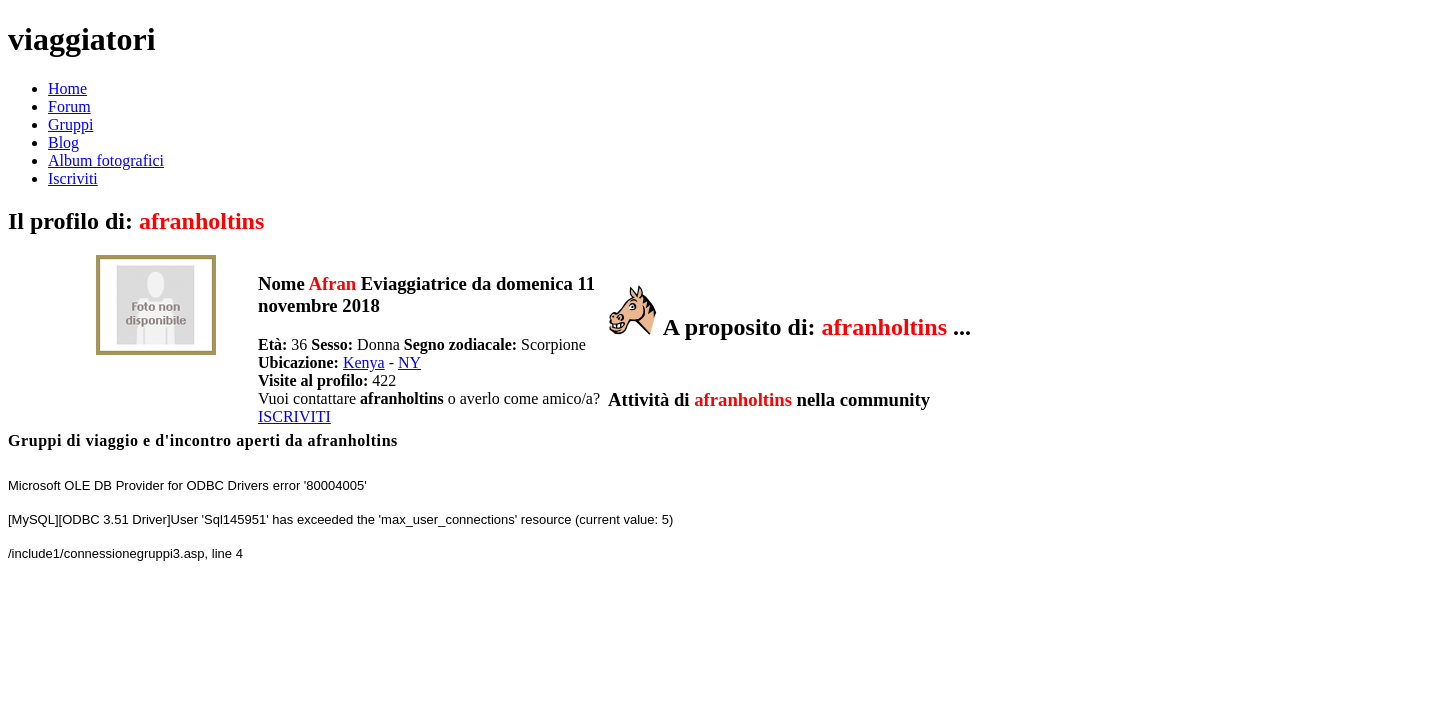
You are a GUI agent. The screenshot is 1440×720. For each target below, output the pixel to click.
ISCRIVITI (294, 416)
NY (409, 362)
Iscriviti (73, 178)
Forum (69, 106)
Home (67, 88)
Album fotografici (106, 160)
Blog (63, 142)
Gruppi (70, 124)
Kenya (364, 362)
